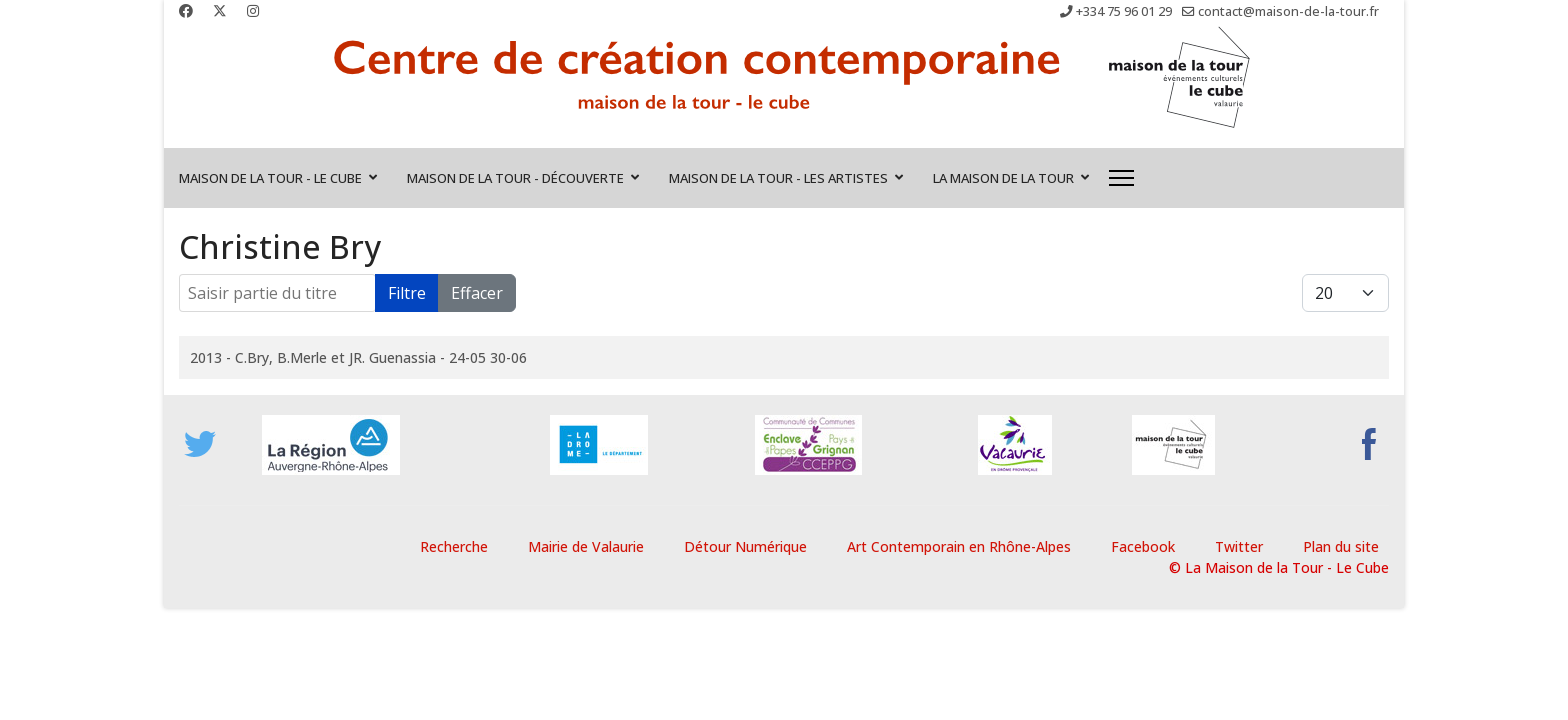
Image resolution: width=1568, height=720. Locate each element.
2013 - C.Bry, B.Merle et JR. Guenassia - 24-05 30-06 (358, 357)
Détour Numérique (745, 546)
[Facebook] (186, 10)
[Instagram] (253, 10)
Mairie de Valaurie (586, 546)
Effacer (477, 293)
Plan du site (1341, 546)
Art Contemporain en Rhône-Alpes (959, 546)
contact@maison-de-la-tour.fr (1288, 11)
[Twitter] (220, 10)
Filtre (407, 293)
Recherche (454, 546)
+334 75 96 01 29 (1124, 11)
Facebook (1143, 546)
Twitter (1239, 546)
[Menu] (1121, 178)
